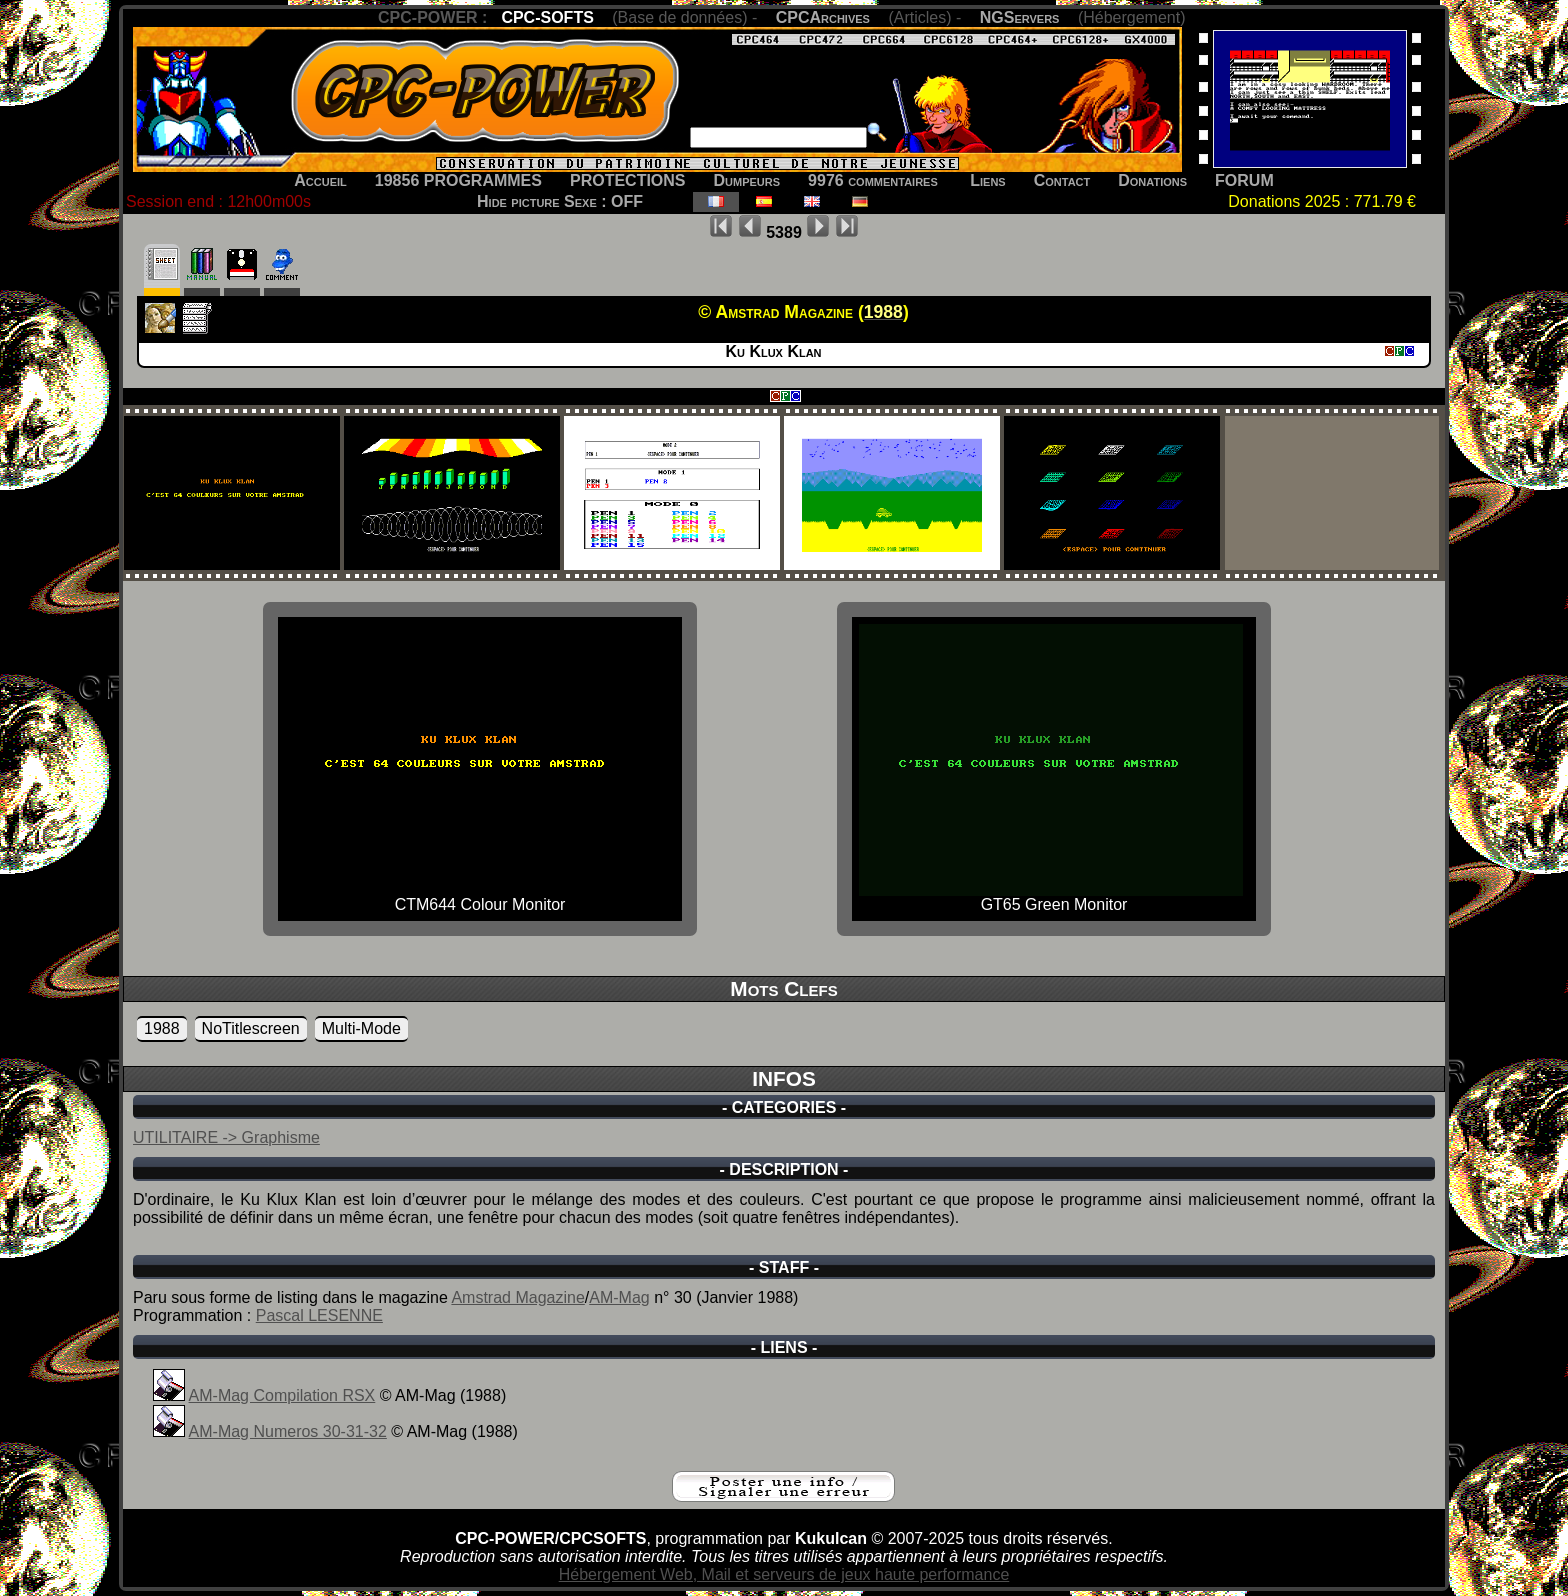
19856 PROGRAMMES (458, 180)
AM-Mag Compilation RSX (282, 1395)
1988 (162, 1028)
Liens (987, 180)
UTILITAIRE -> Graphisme (226, 1137)
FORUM (1244, 180)
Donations (1152, 180)
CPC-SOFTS (547, 17)
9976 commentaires (873, 180)
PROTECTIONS (628, 180)
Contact (1062, 180)
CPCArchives (823, 17)
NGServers (1020, 17)
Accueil (320, 180)
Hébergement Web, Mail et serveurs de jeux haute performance (784, 1574)
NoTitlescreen (251, 1028)
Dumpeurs (747, 180)
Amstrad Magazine (517, 1297)
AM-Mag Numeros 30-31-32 (288, 1431)
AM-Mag (619, 1297)
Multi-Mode (361, 1028)
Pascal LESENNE (319, 1315)
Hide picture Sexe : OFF (560, 201)
